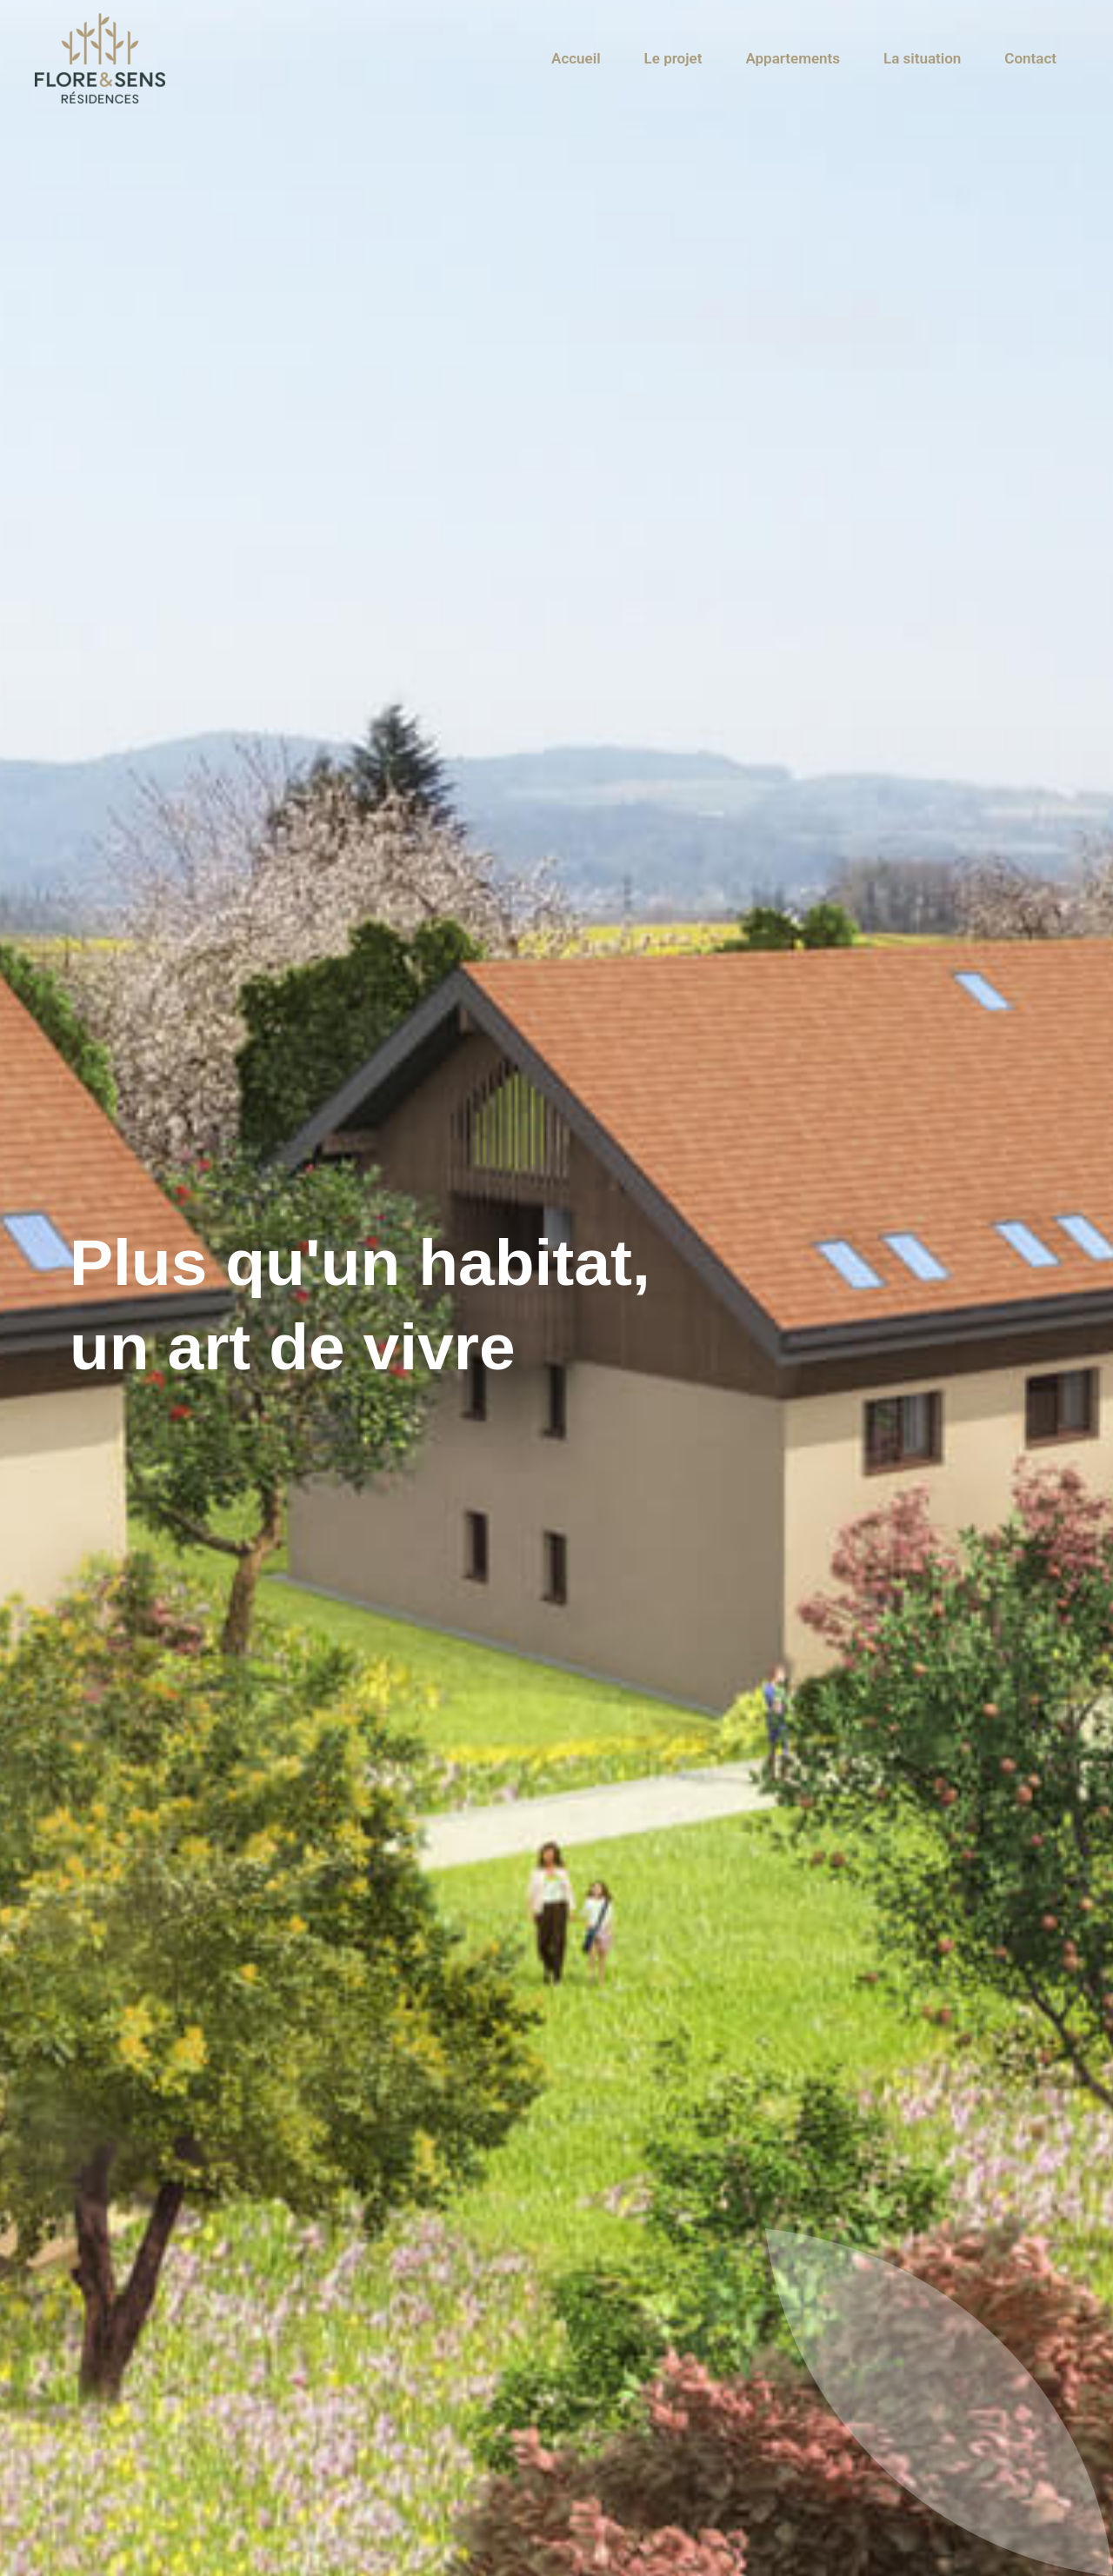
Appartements (792, 58)
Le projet (673, 58)
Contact (1030, 58)
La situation (922, 58)
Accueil (576, 58)
